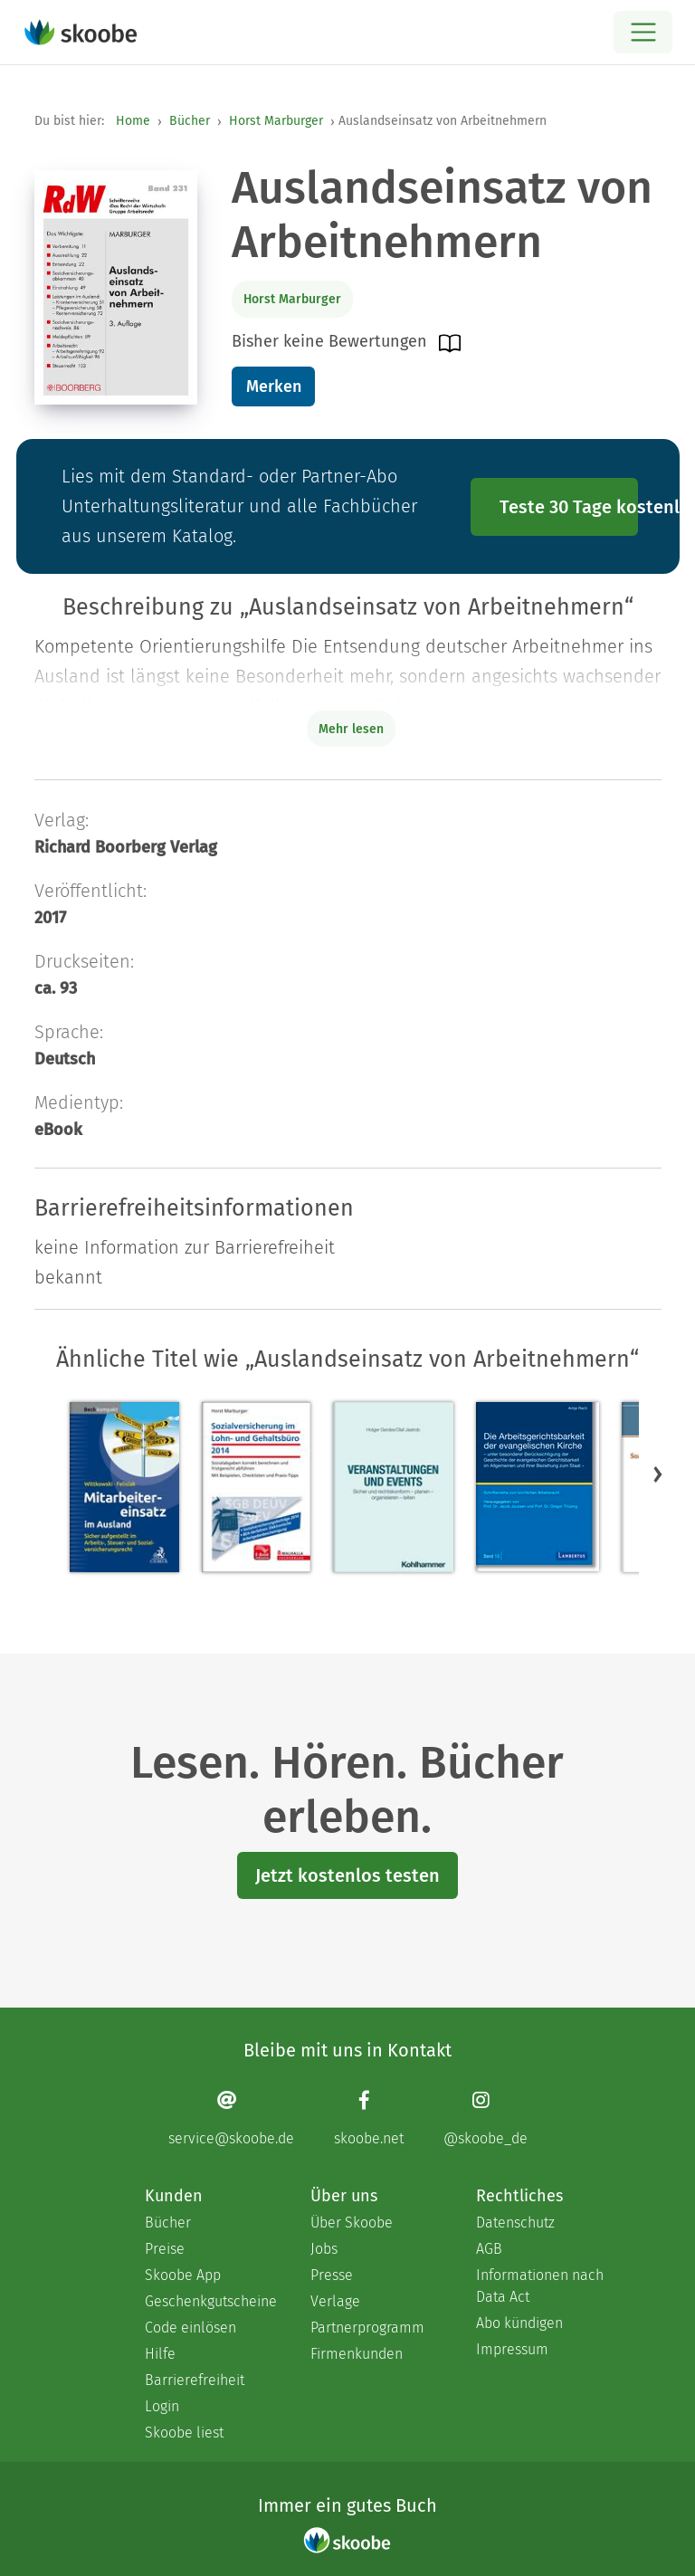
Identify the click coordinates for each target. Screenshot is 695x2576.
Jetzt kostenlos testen (347, 1875)
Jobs (324, 2248)
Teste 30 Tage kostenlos (569, 507)
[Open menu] (643, 32)
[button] (658, 1474)
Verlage (335, 2301)
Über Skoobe (351, 2222)
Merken (273, 386)
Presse (331, 2275)
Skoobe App (183, 2275)
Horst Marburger (276, 121)
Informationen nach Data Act (540, 2285)
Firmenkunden (356, 2353)
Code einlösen (190, 2327)
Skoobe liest (184, 2432)
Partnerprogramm (367, 2327)
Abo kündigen (519, 2323)
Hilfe (160, 2353)
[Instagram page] (485, 2117)
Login (162, 2406)
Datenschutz (515, 2222)
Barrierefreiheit (194, 2380)
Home (133, 121)
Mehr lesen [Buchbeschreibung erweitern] (351, 729)
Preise (165, 2248)
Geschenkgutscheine (209, 2301)
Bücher (189, 121)
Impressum (512, 2349)
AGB (489, 2248)
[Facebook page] (369, 2117)
